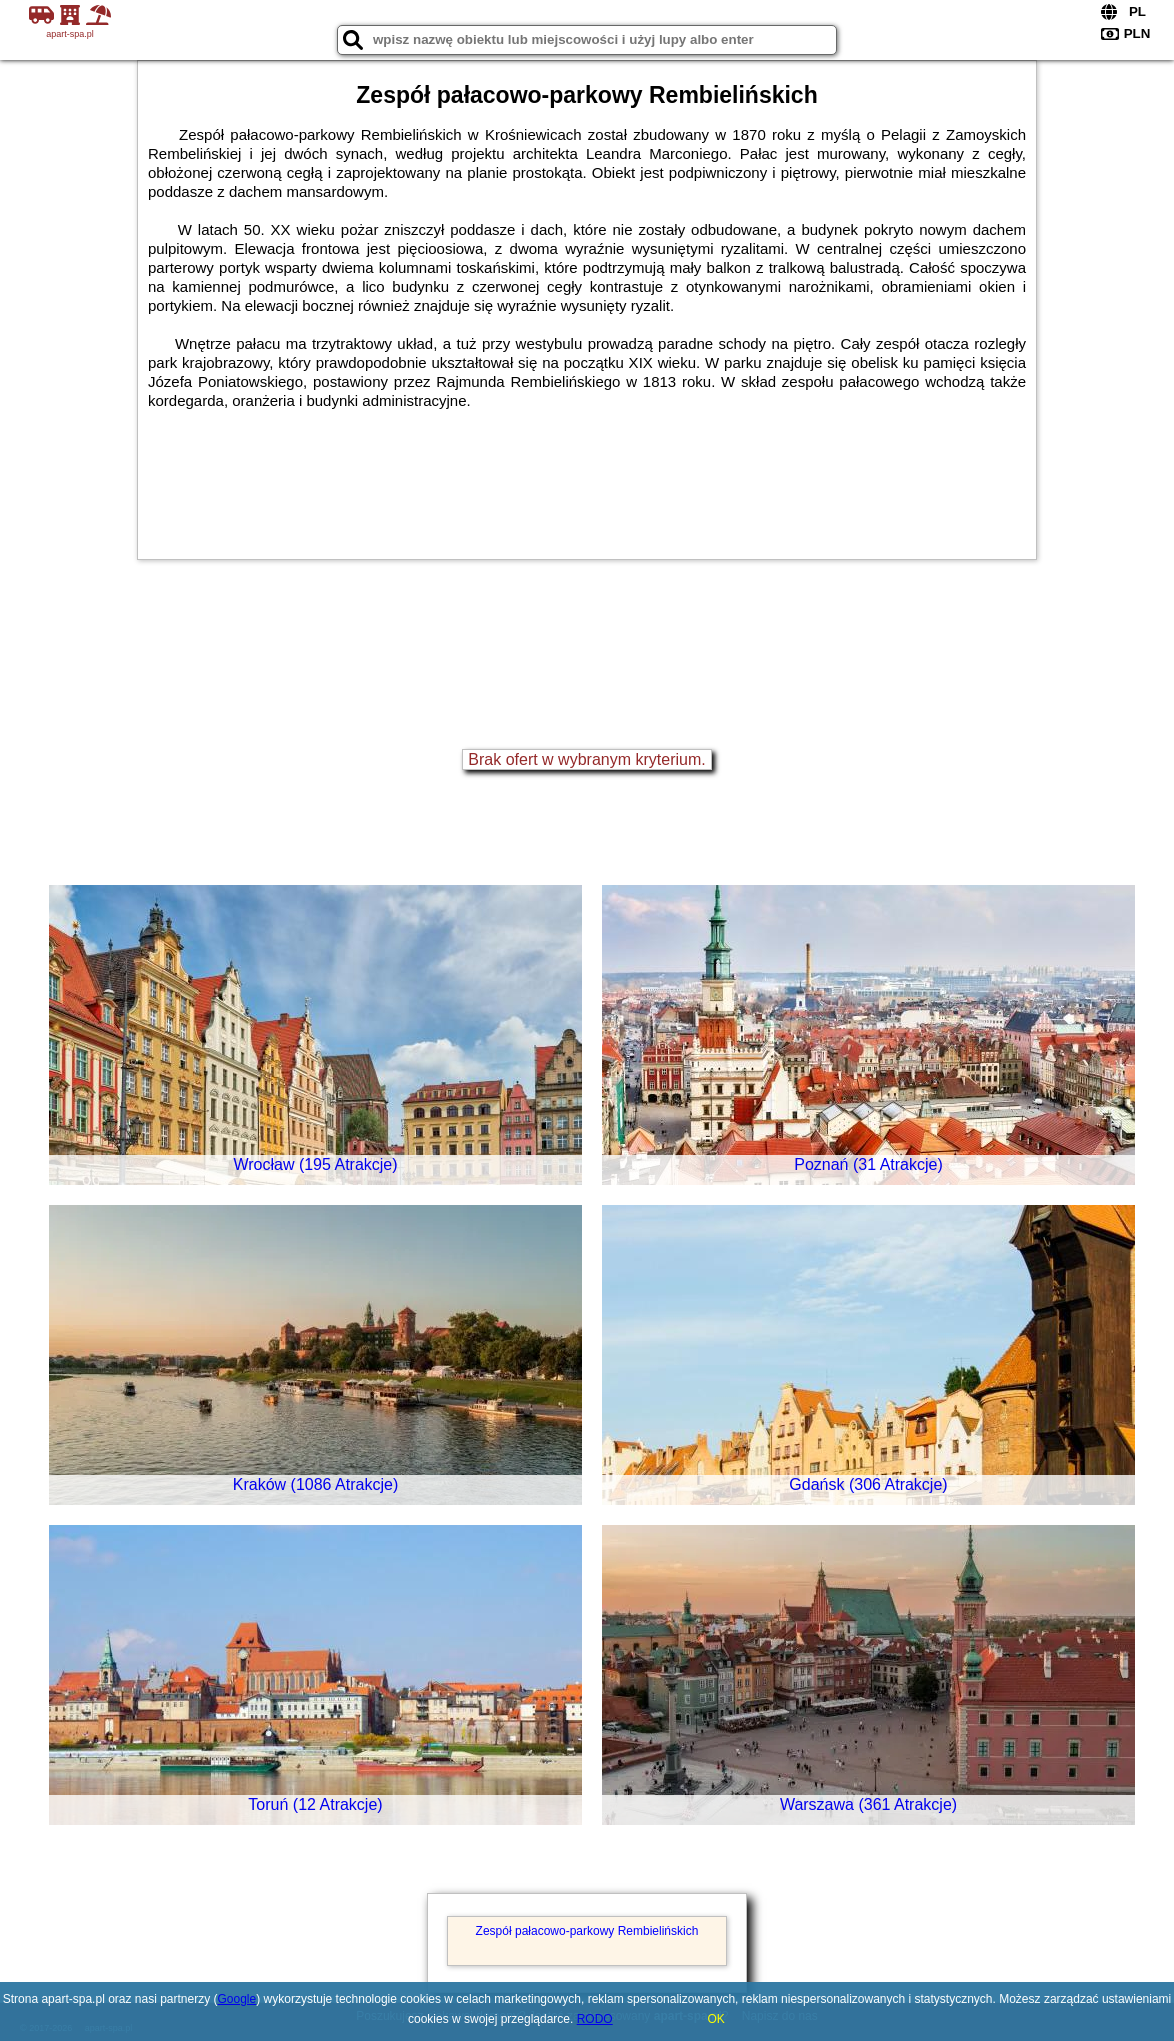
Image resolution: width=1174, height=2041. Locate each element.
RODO (595, 2019)
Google (237, 1999)
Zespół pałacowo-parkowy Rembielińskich (587, 1931)
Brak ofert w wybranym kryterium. (586, 759)
